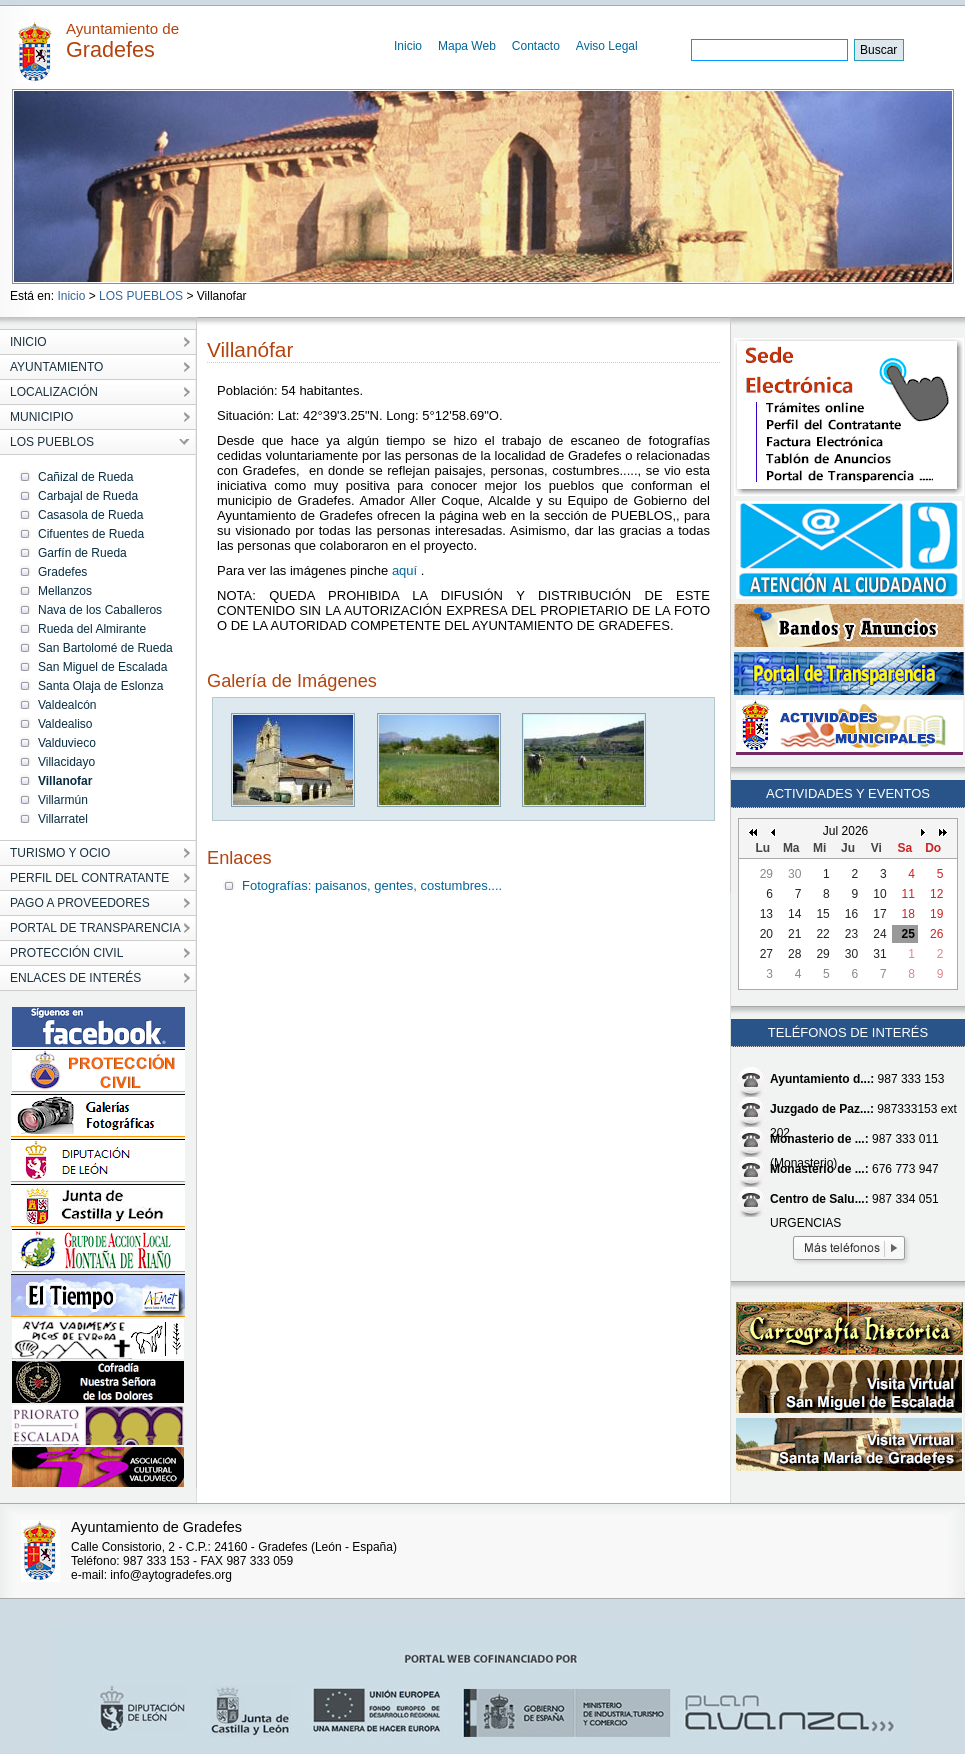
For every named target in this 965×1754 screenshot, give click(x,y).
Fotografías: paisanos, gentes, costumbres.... (372, 885)
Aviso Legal (607, 46)
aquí (406, 570)
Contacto (536, 46)
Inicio (408, 46)
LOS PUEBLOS (141, 296)
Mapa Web (467, 46)
